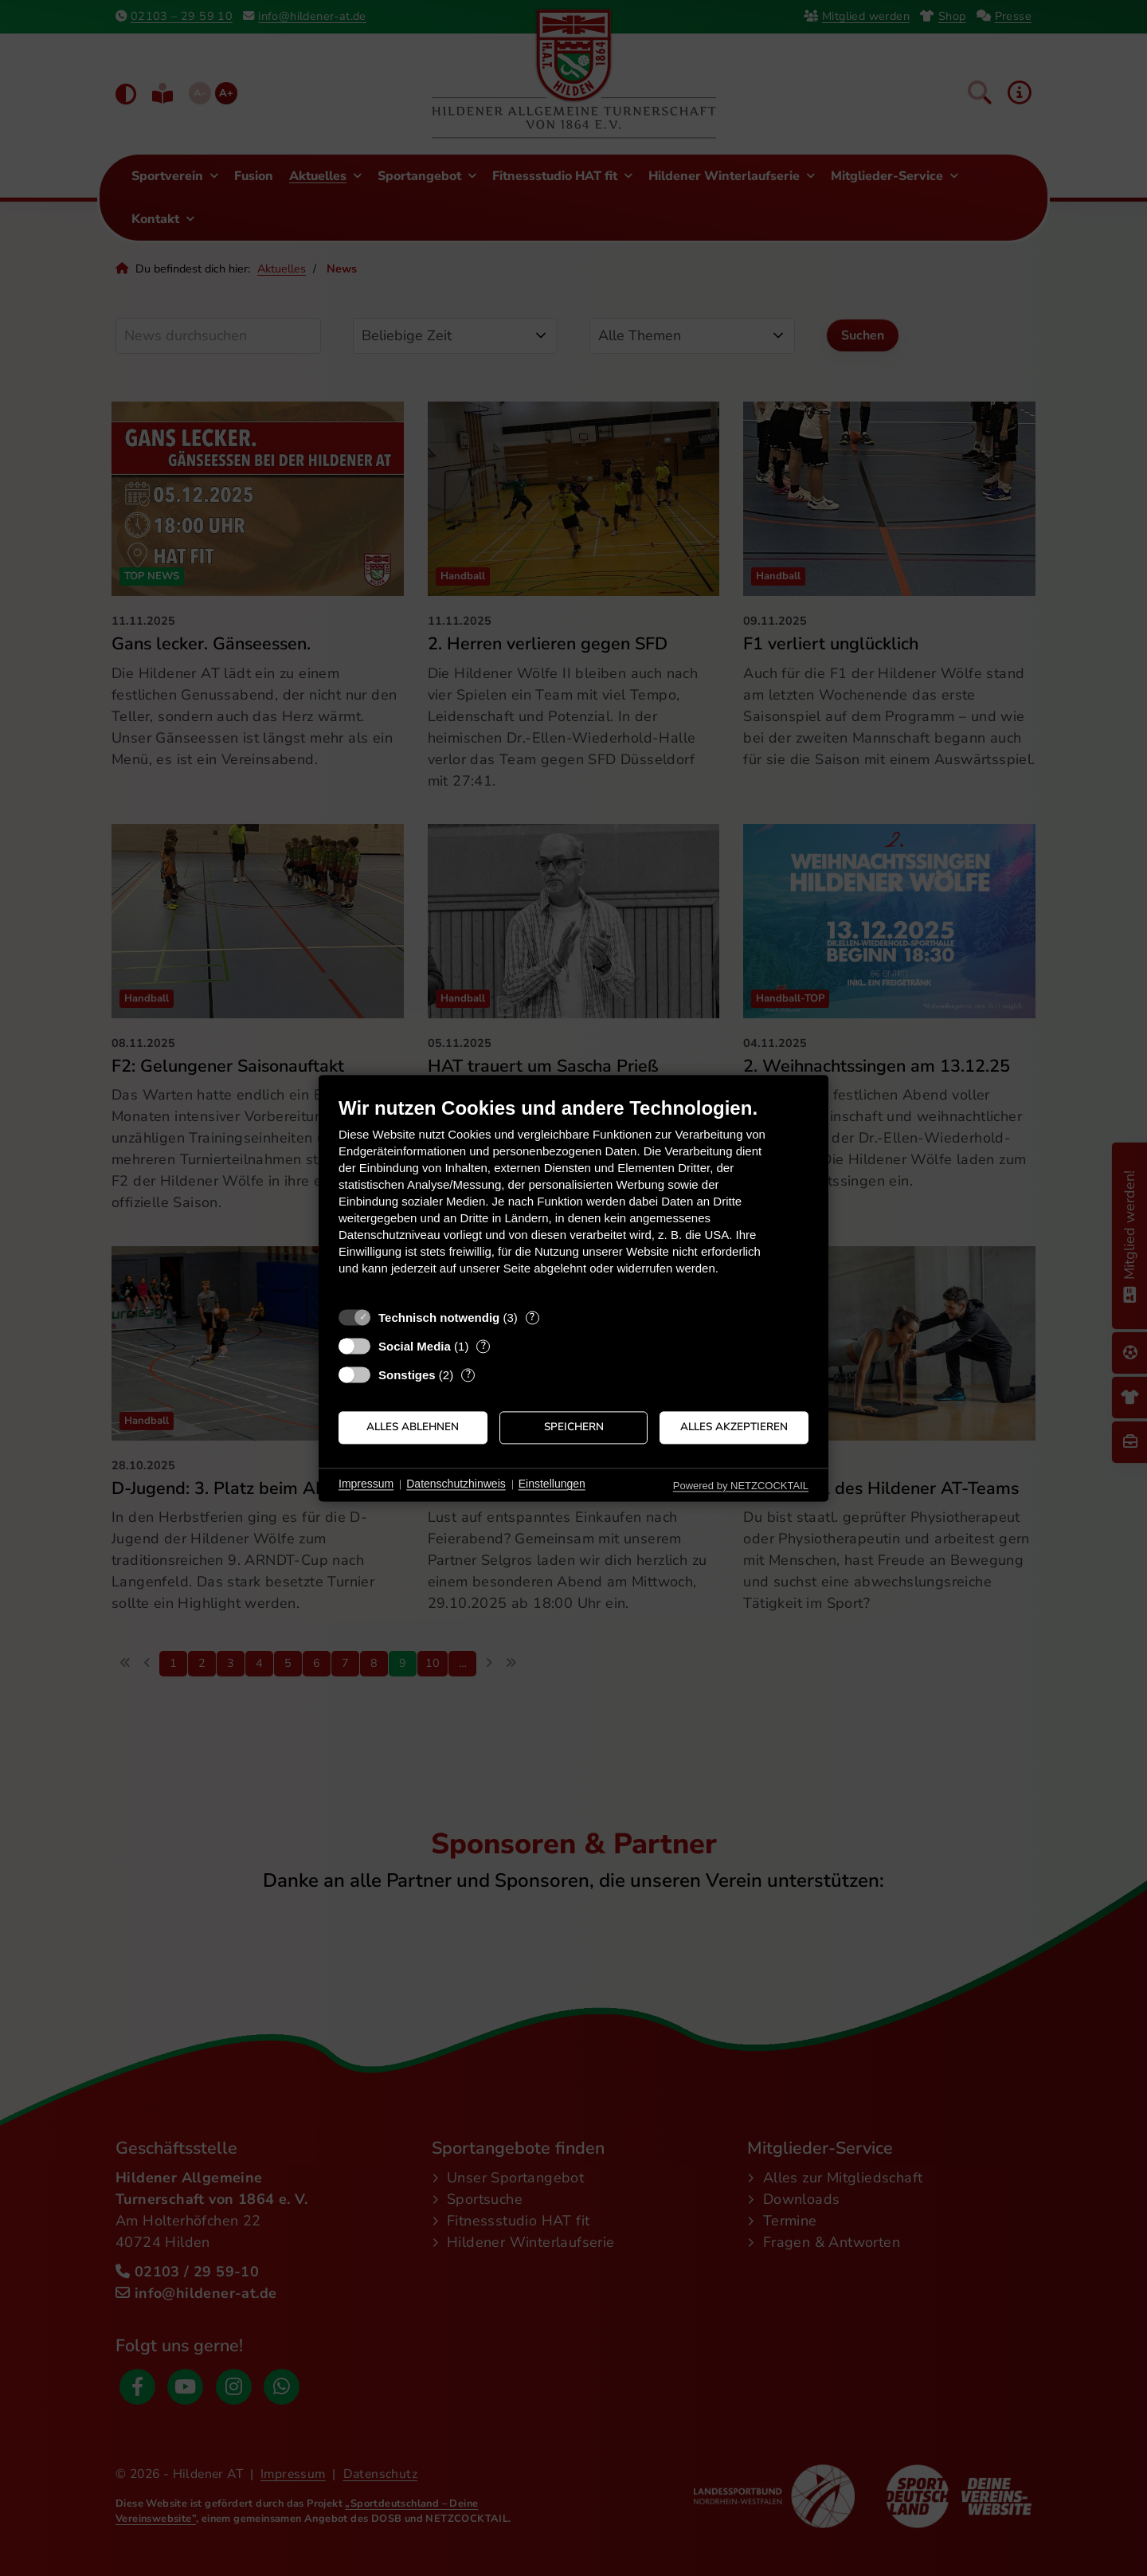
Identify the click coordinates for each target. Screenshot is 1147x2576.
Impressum (366, 1484)
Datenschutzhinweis (456, 1484)
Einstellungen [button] (552, 1484)
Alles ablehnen (412, 1427)
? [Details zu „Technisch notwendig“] (532, 1317)
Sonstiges (407, 1375)
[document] (573, 1198)
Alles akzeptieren (734, 1427)
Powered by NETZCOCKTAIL (740, 1486)
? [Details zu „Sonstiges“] (468, 1375)
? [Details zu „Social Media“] (483, 1346)
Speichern (574, 1427)
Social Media (414, 1346)
